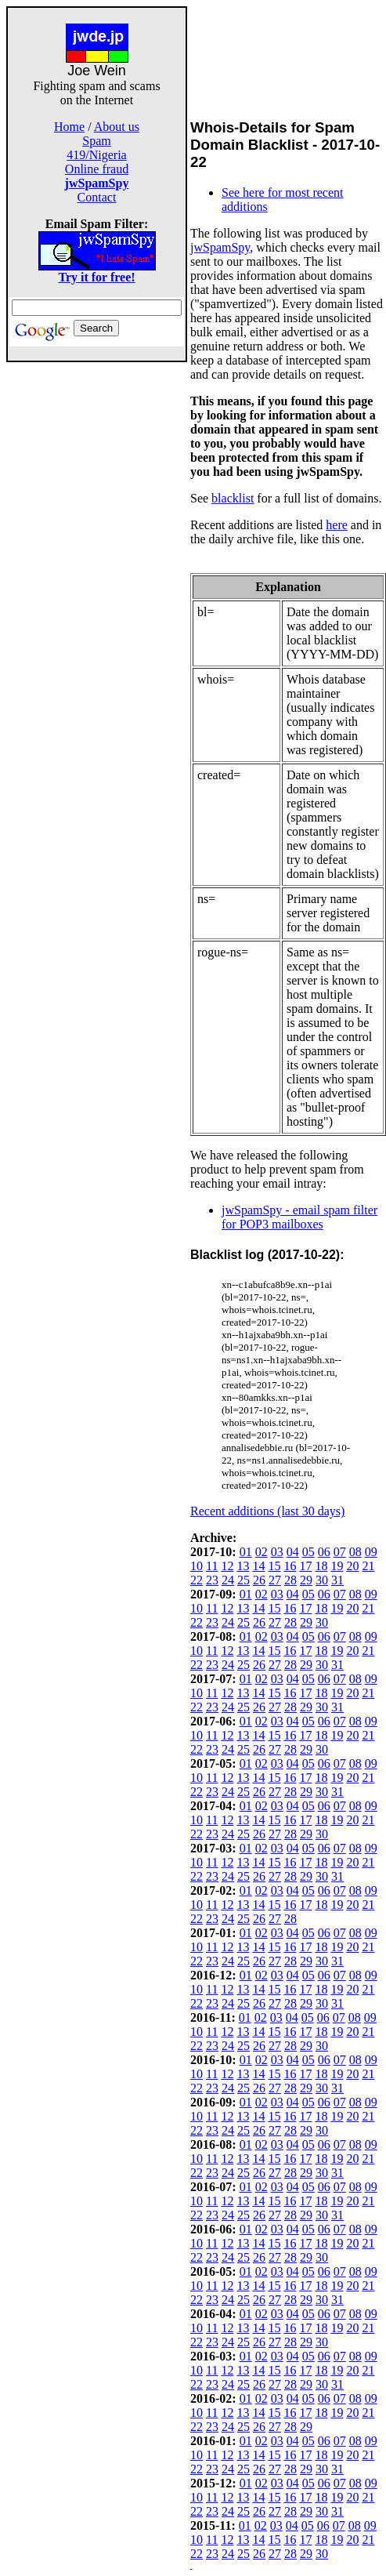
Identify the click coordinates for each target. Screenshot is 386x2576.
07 (340, 1551)
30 (322, 1580)
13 (242, 1566)
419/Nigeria (96, 154)
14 (258, 1566)
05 (308, 1551)
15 (274, 1566)
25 (243, 1580)
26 (259, 1580)
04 (293, 1551)
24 (228, 1580)
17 (305, 1566)
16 (289, 1566)
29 (306, 1580)
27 (275, 1580)
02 (261, 1551)
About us (116, 126)
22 (196, 1580)
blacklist (232, 498)
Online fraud (96, 169)
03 (277, 1551)
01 (246, 1551)
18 (321, 1566)
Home (69, 126)
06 (324, 1551)
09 (371, 1551)
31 (337, 1580)
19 (336, 1566)
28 (290, 1580)
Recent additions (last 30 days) (267, 1511)
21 (368, 1566)
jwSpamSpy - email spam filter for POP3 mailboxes (299, 1217)
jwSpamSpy (220, 247)
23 (212, 1580)
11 (212, 1566)
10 (196, 1566)
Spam (96, 140)
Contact (97, 197)
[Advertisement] (97, 597)
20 (352, 1566)
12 (227, 1566)
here (337, 525)
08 (355, 1551)
